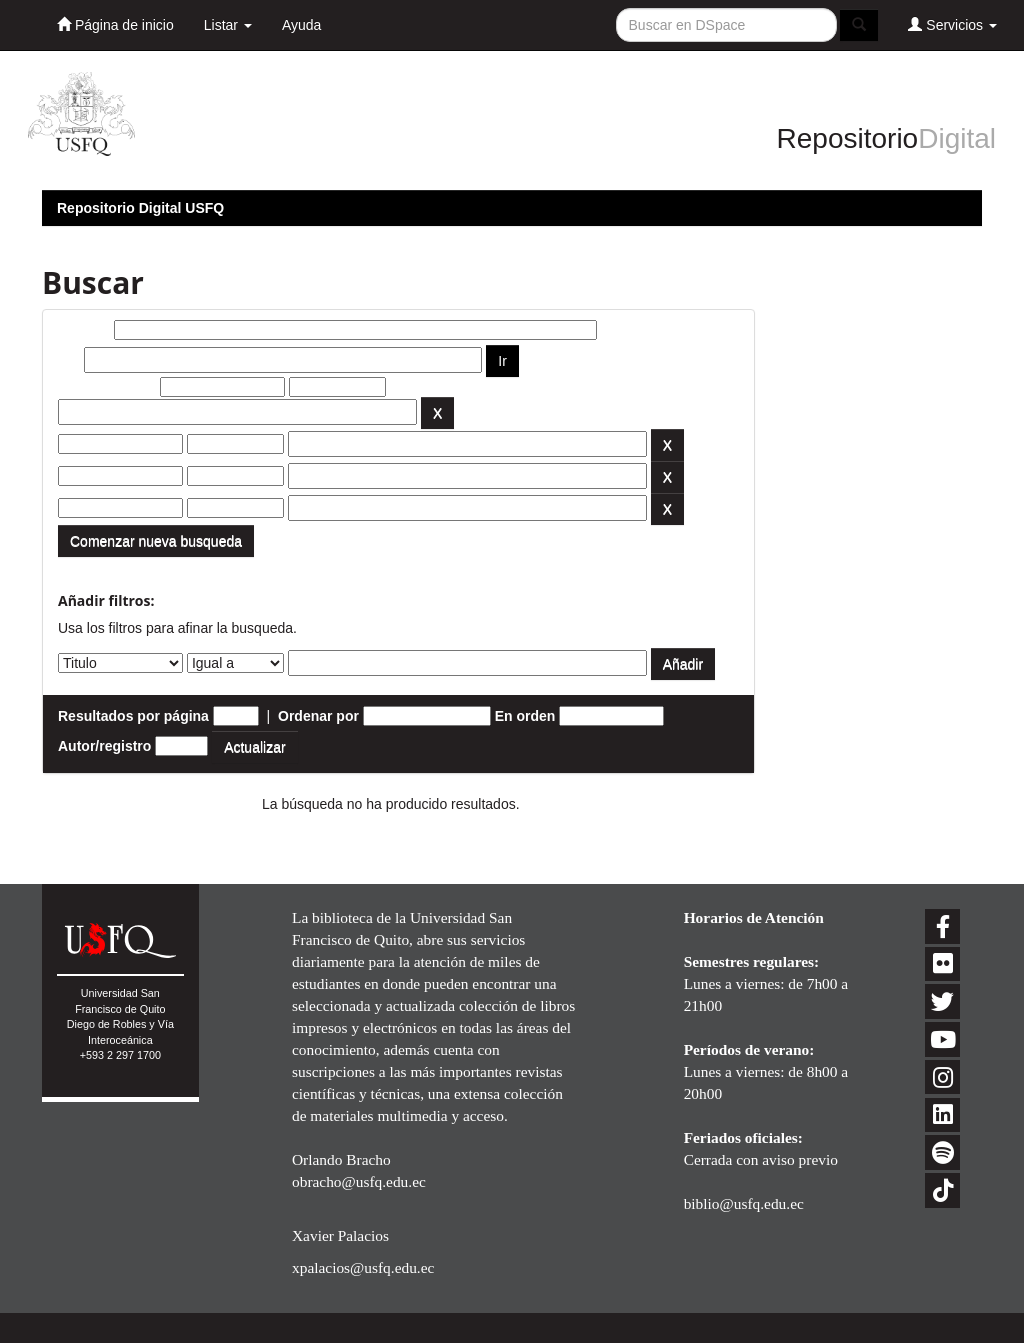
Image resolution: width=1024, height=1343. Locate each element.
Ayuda (301, 25)
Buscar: (84, 330)
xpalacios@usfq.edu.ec (363, 1267)
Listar (228, 25)
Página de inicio (115, 24)
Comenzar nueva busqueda (156, 541)
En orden (525, 716)
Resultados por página (133, 716)
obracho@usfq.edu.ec (359, 1181)
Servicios (952, 24)
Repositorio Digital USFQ (140, 208)
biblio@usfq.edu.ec (744, 1203)
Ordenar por (318, 716)
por (69, 360)
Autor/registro (104, 746)
